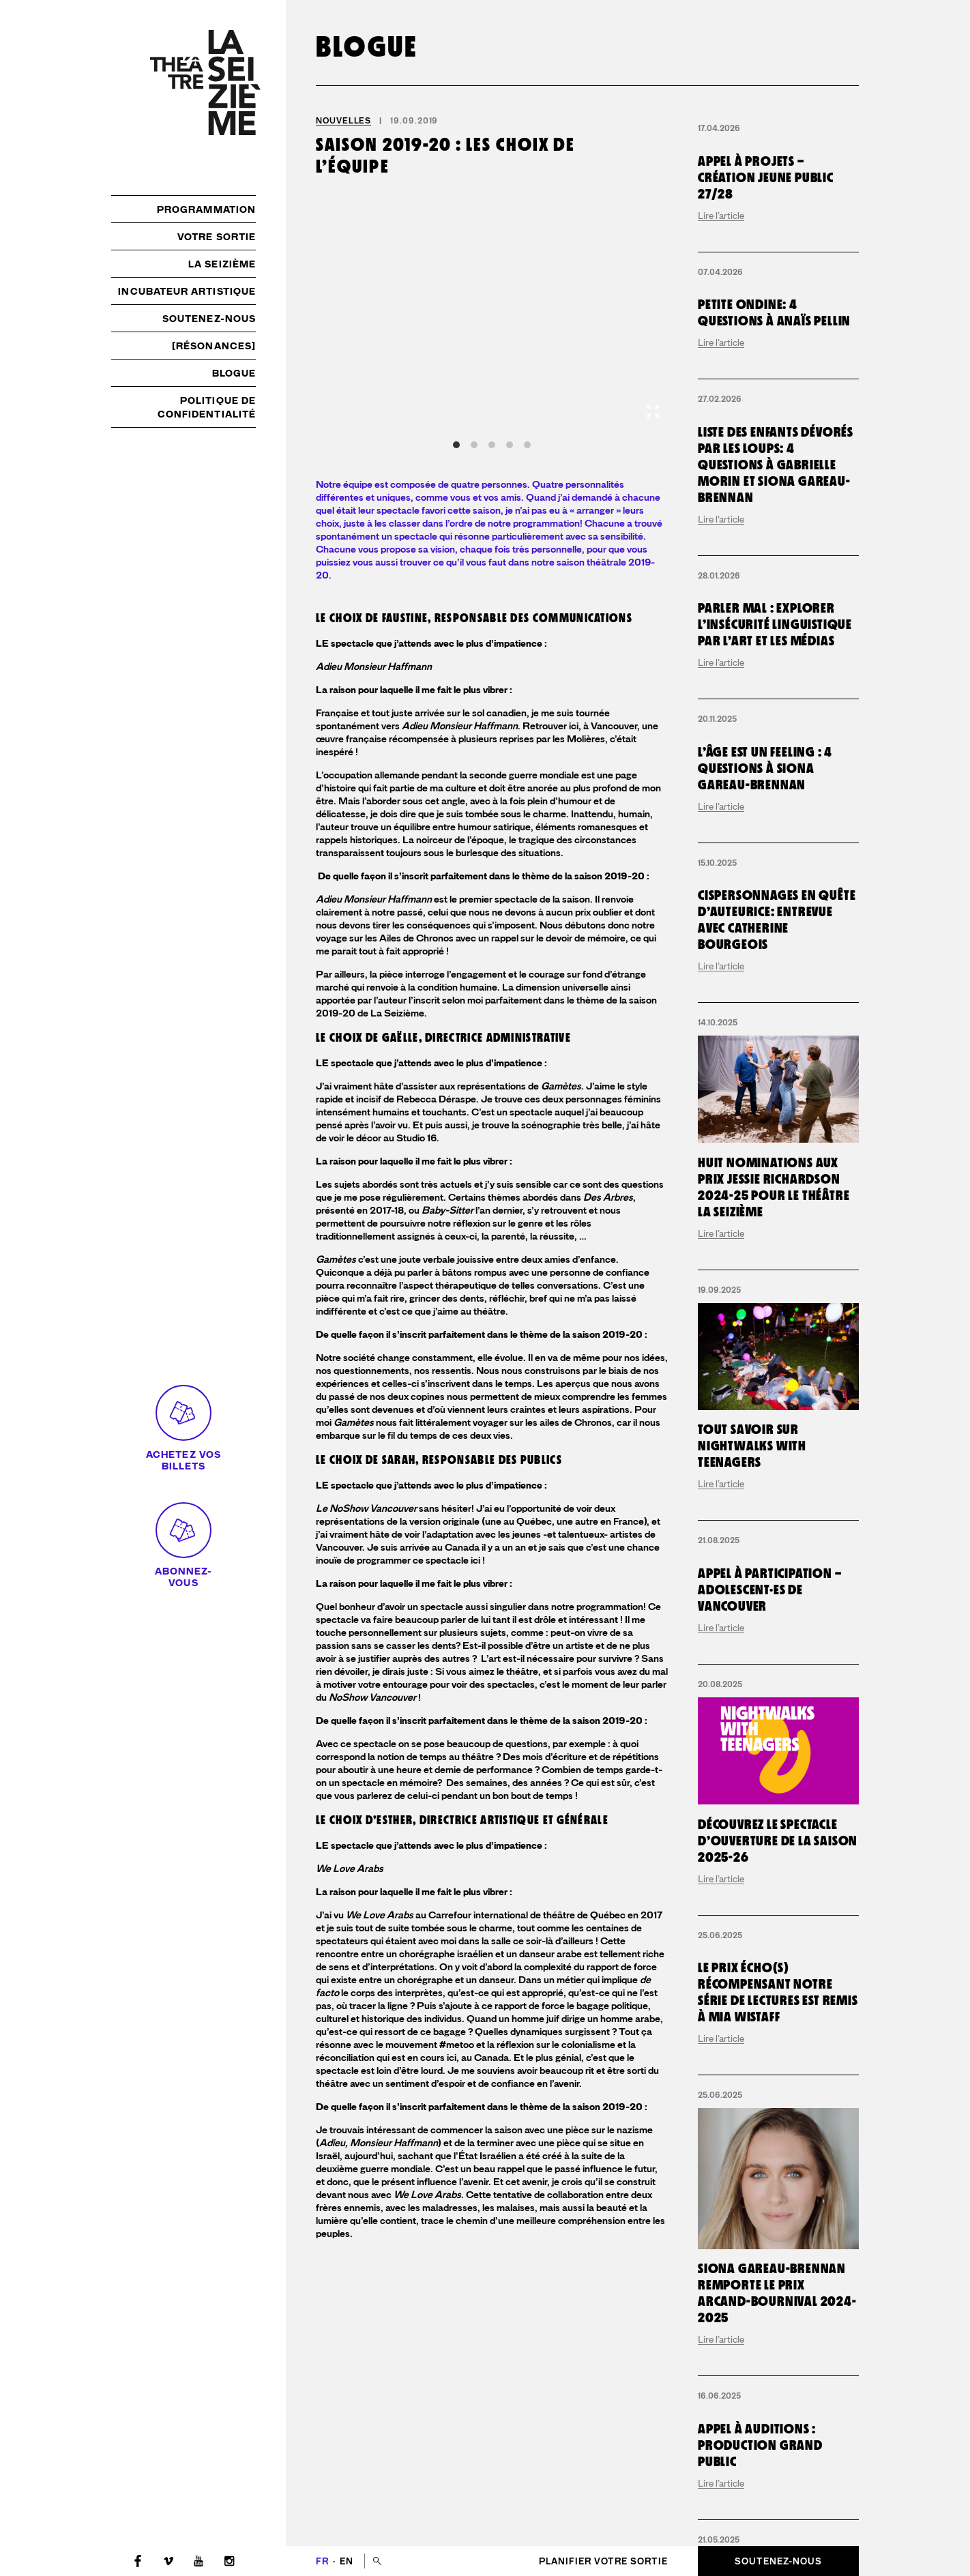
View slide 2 (474, 444)
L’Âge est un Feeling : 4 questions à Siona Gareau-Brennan (765, 1299)
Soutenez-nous (209, 318)
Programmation (206, 209)
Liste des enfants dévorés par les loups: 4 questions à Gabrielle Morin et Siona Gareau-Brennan (775, 783)
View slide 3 (491, 444)
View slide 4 (509, 444)
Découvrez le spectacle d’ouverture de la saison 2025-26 (777, 2487)
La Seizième (222, 264)
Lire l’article (721, 319)
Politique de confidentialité (207, 407)
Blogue (234, 373)
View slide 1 (456, 444)
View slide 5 (527, 444)
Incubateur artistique (187, 291)
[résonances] (214, 346)
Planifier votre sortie (603, 2561)
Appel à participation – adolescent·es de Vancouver (769, 2236)
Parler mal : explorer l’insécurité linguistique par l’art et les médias (775, 1051)
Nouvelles (343, 121)
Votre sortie (216, 236)
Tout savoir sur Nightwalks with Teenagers (752, 2092)
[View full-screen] (653, 411)
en (346, 2561)
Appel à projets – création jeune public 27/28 (766, 281)
